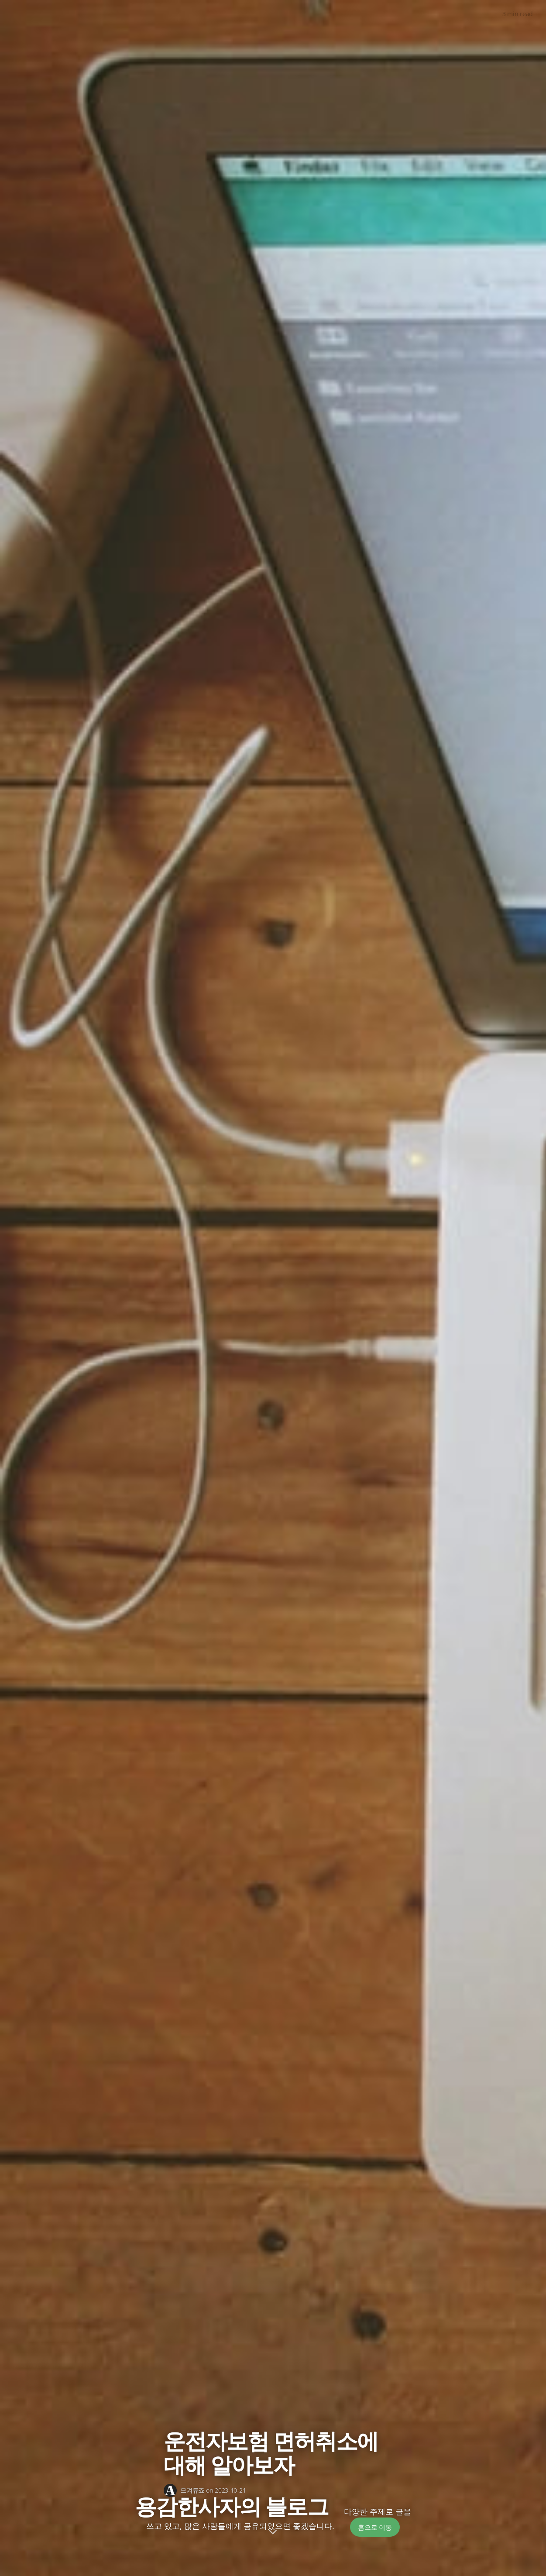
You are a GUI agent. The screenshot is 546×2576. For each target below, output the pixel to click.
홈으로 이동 (374, 2527)
